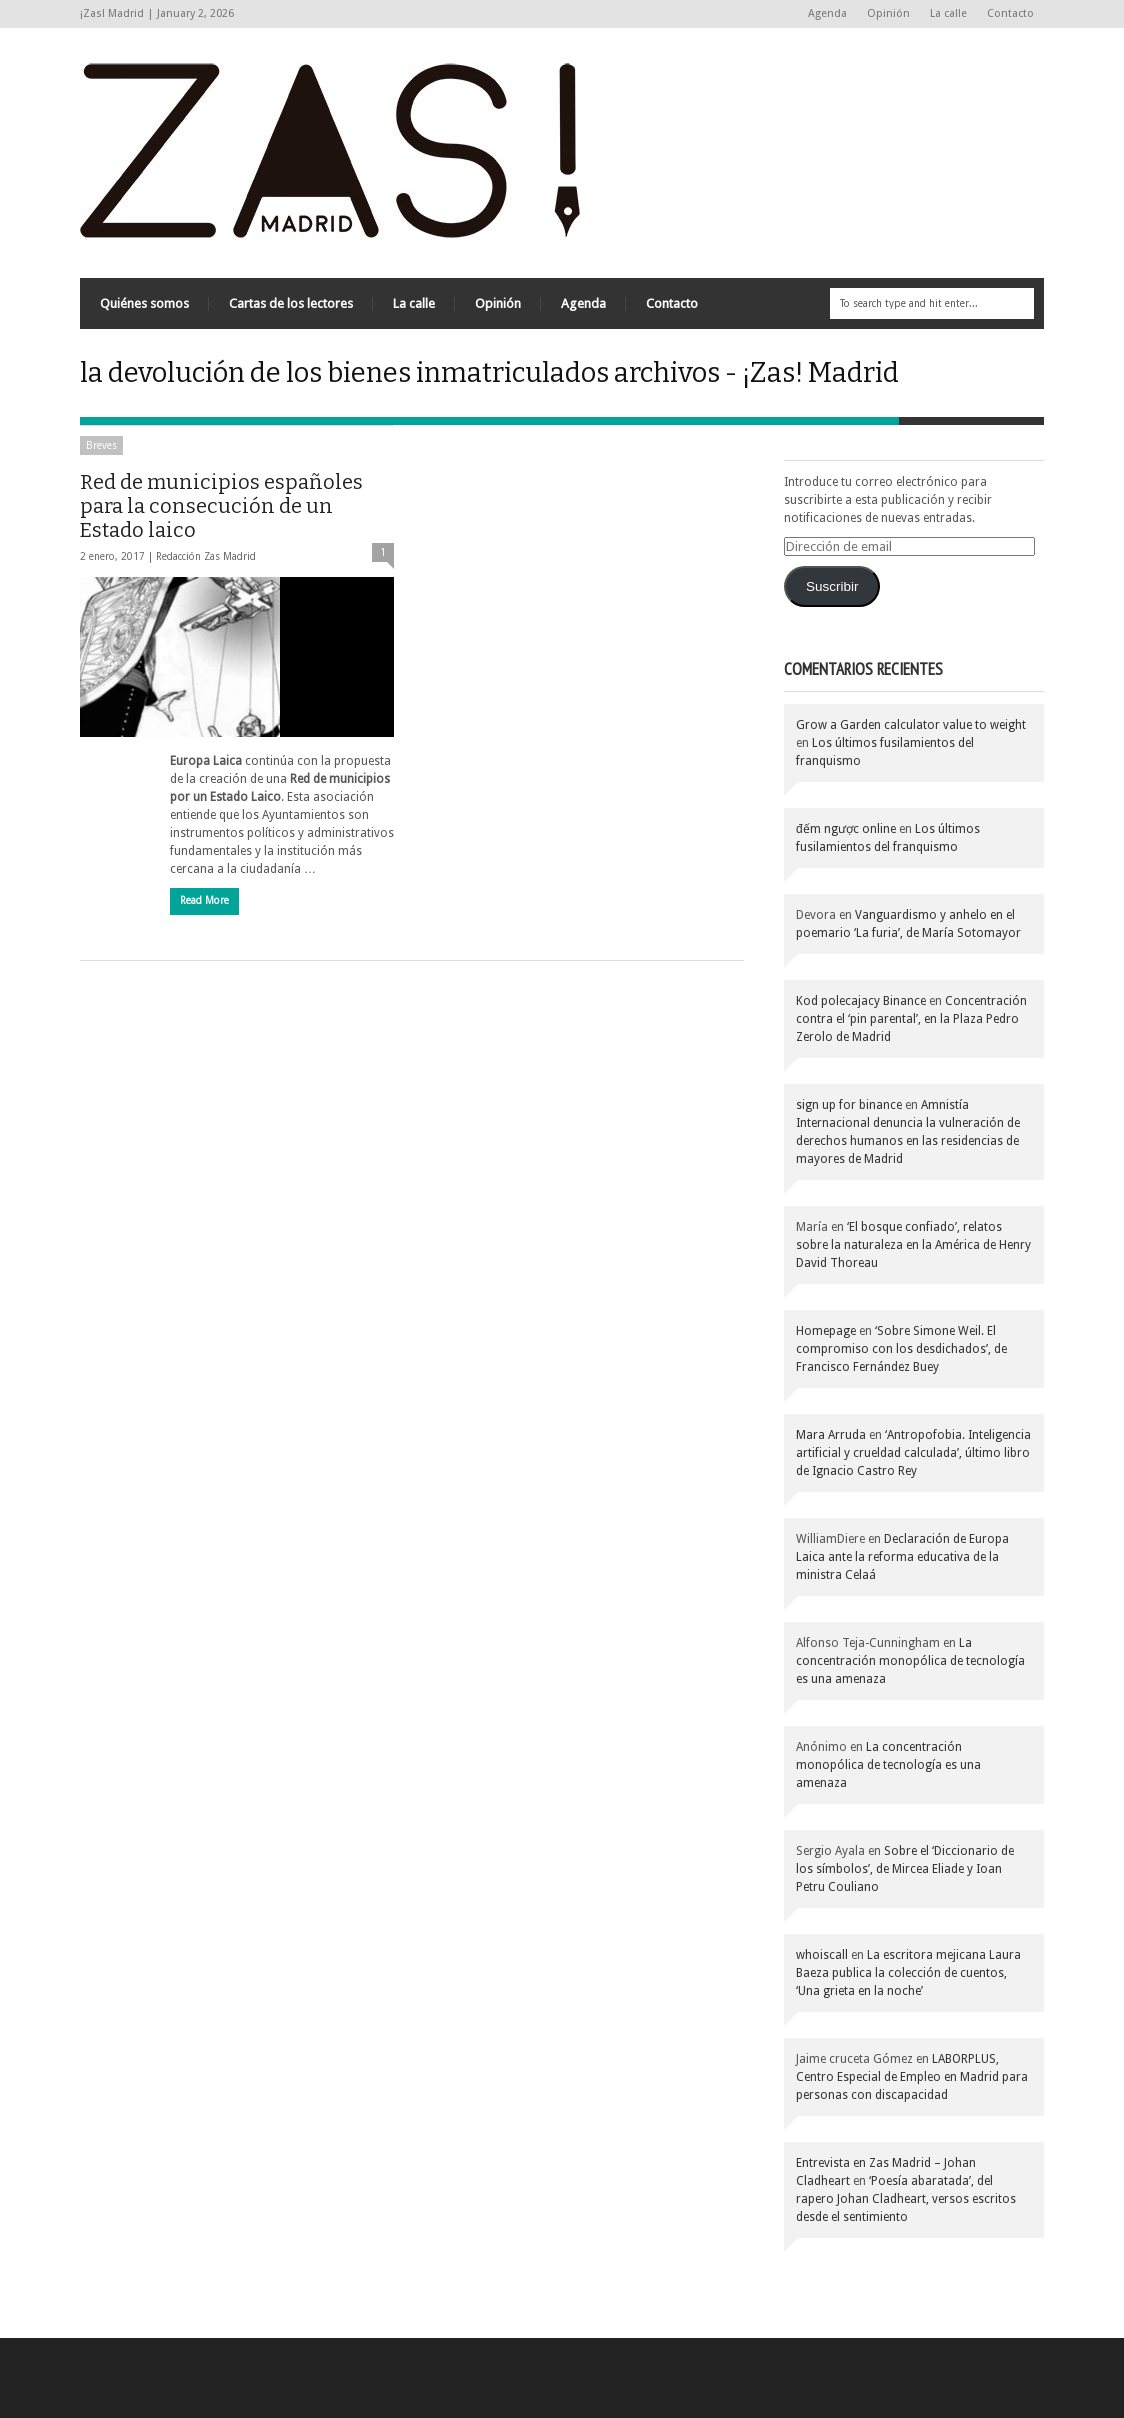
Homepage (826, 1331)
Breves (101, 445)
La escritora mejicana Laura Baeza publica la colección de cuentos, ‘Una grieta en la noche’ (908, 1973)
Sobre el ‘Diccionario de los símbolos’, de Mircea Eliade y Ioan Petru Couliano (905, 1869)
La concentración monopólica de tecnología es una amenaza (910, 1661)
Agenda (827, 13)
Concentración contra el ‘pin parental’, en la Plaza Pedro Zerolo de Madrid (911, 1019)
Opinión (888, 13)
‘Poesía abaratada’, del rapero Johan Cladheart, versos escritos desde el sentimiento (906, 2199)
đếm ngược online (846, 829)
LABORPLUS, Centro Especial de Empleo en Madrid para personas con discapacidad (912, 2077)
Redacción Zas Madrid (206, 556)
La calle (948, 13)
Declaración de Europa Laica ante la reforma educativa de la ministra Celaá (902, 1557)
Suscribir (832, 586)
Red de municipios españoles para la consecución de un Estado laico (221, 506)
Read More (204, 900)
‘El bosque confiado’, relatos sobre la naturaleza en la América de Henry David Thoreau (913, 1245)
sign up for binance (849, 1105)
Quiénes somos (144, 303)
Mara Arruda (831, 1435)
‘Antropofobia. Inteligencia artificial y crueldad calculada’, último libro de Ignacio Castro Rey (913, 1453)
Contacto (1010, 13)
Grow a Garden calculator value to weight (911, 725)
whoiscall (822, 1955)
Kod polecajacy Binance (861, 1001)
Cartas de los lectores (291, 303)
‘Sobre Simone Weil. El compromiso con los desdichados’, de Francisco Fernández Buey (901, 1349)
